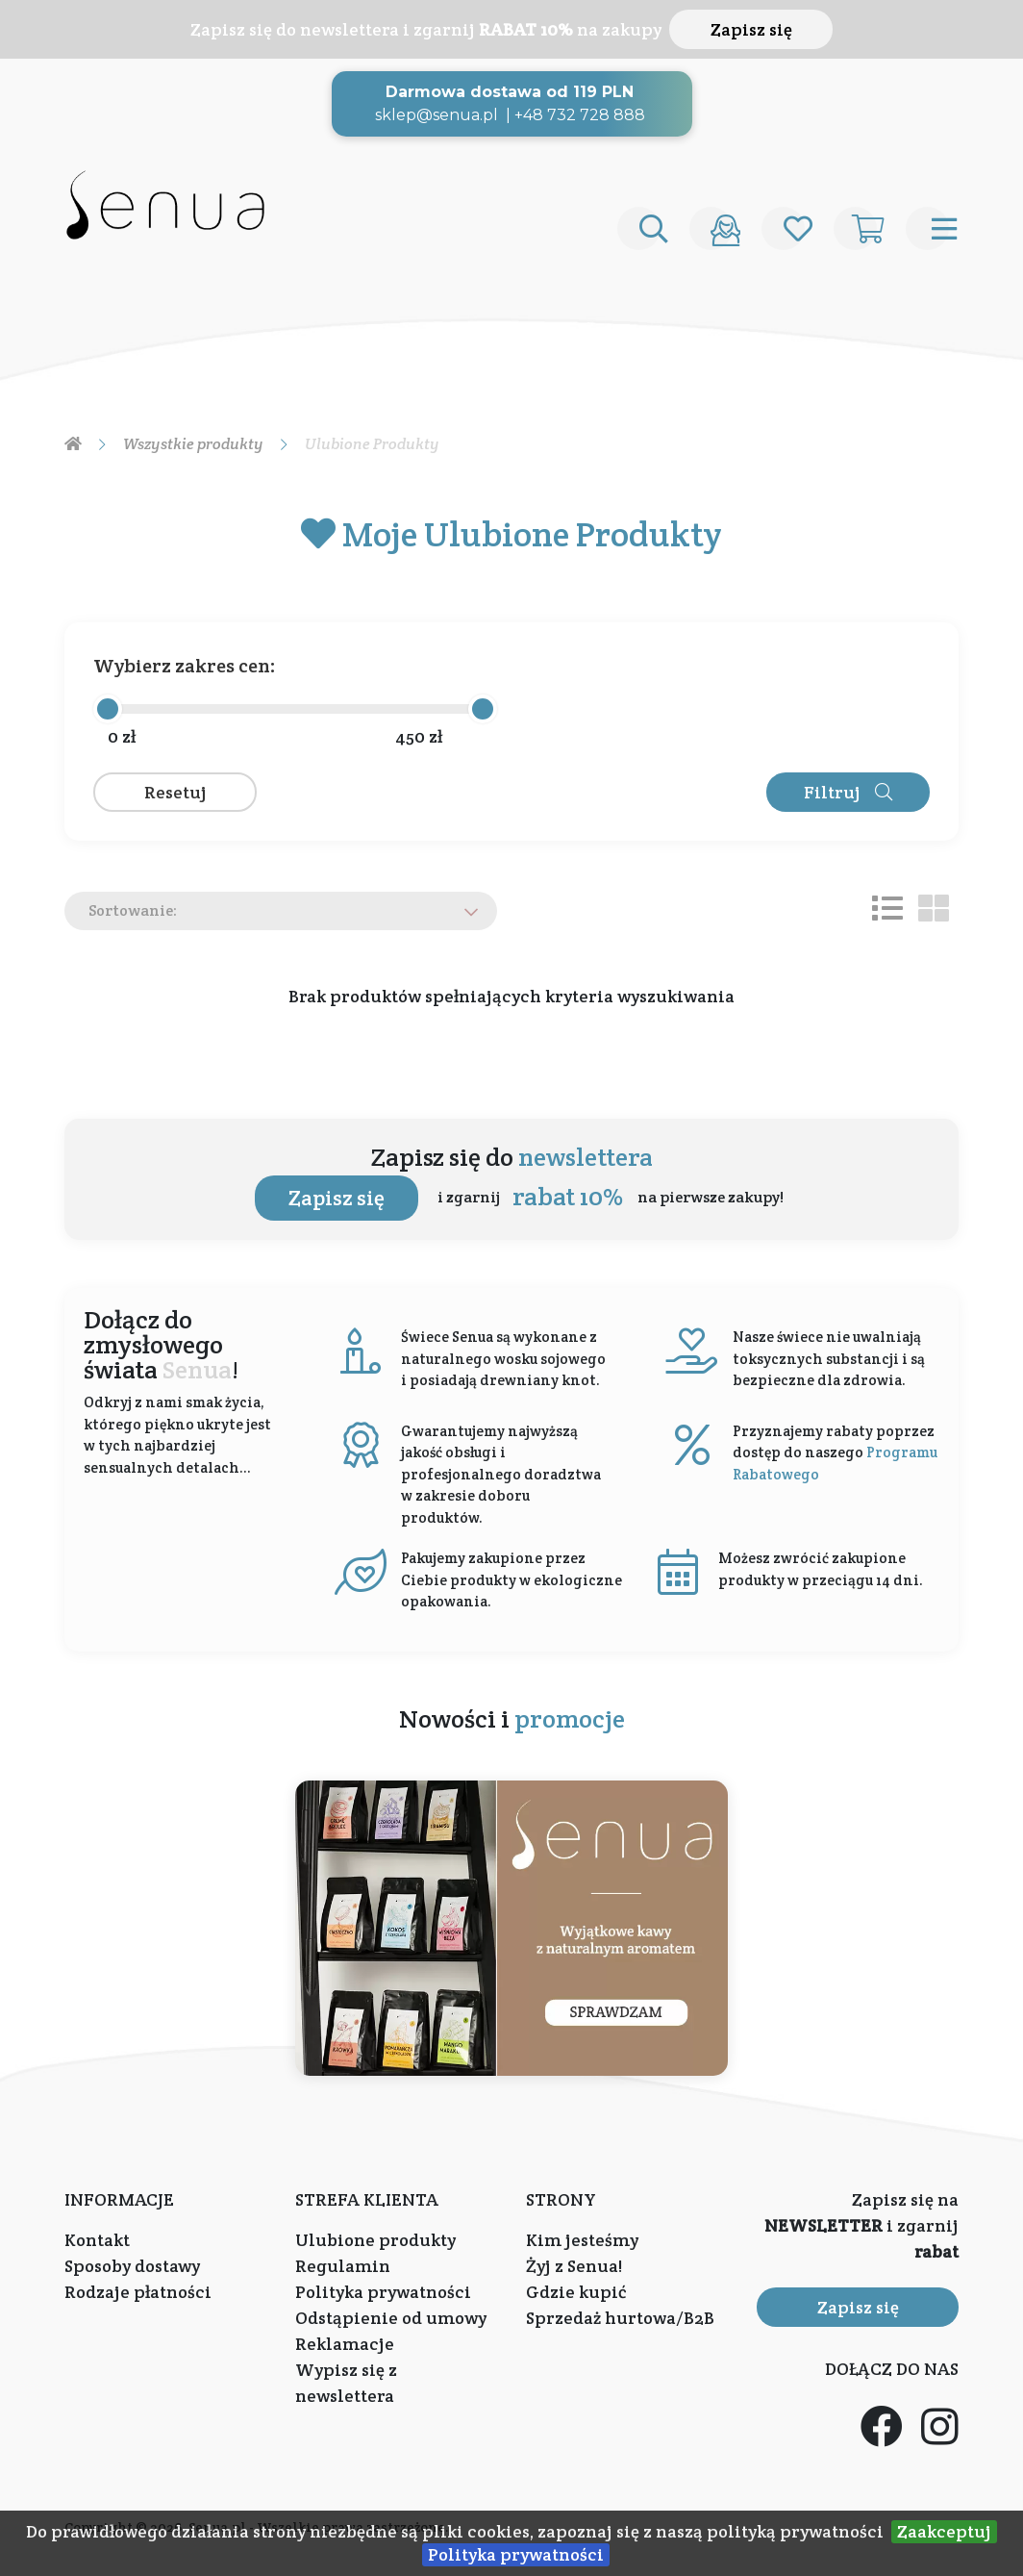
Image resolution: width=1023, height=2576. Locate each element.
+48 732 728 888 (579, 115)
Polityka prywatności (516, 2554)
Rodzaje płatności (138, 2292)
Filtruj (848, 792)
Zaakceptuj (944, 2531)
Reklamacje (344, 2344)
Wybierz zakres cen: (184, 665)
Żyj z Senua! (574, 2266)
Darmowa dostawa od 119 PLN (510, 92)
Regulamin (342, 2266)
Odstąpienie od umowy (391, 2318)
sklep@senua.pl (436, 115)
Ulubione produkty (375, 2240)
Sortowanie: (132, 910)
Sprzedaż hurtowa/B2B (620, 2318)
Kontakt (97, 2240)
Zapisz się (751, 29)
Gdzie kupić (576, 2292)
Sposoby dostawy (132, 2266)
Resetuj (175, 792)
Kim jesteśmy (582, 2240)
